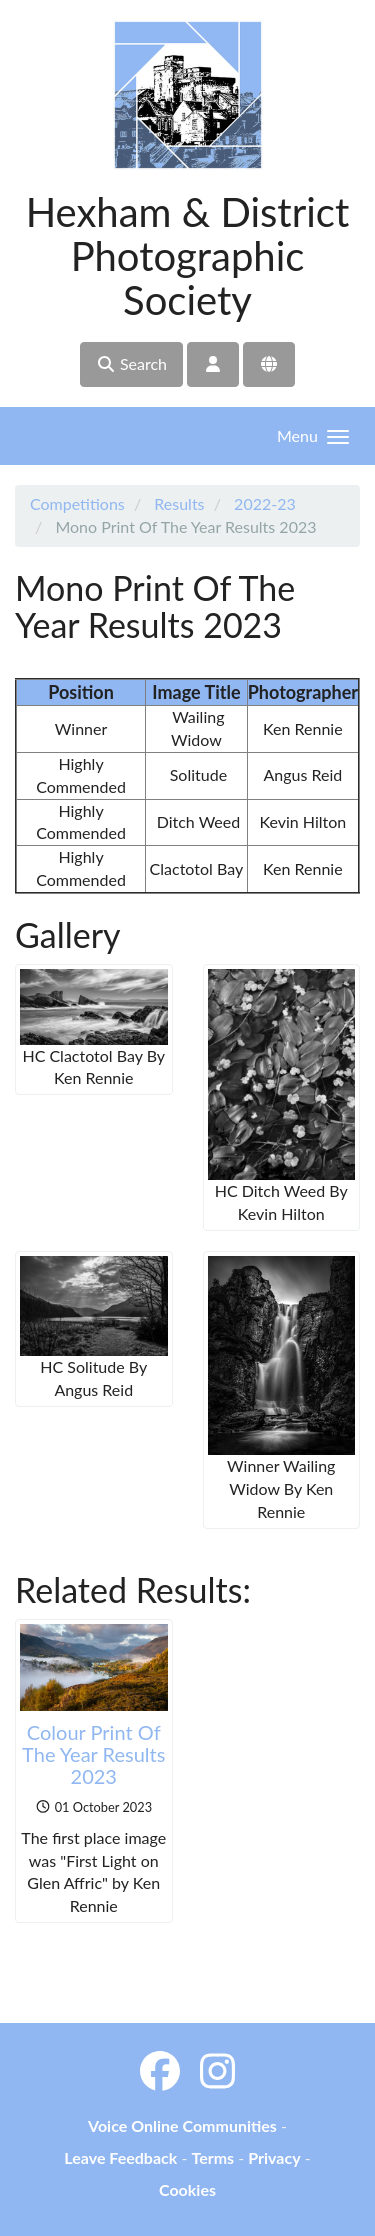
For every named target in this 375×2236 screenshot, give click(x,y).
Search (131, 363)
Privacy (274, 2157)
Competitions (77, 503)
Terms (212, 2157)
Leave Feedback (120, 2157)
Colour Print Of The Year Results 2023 (93, 1754)
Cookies (187, 2189)
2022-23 (265, 503)
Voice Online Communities (182, 2125)
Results (179, 503)
